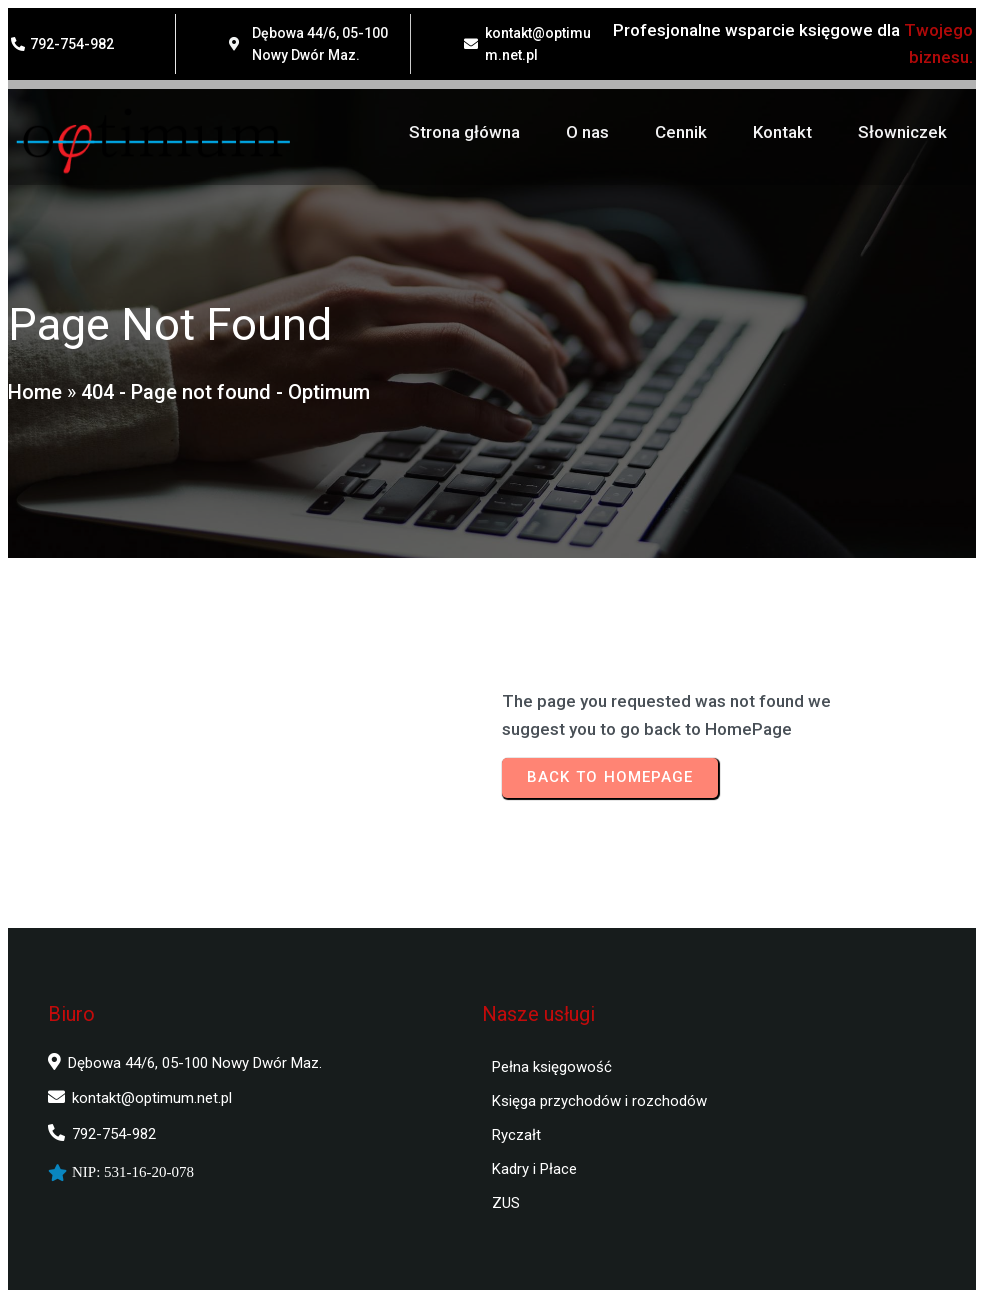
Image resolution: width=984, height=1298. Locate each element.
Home (35, 392)
